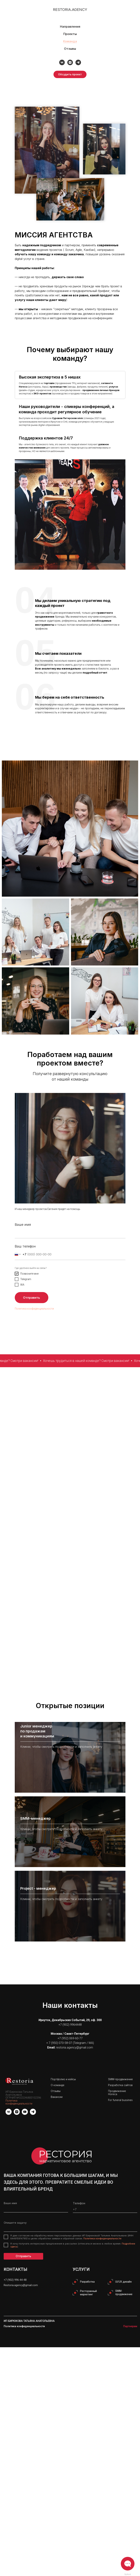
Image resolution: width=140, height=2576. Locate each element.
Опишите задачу (15, 2451)
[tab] (70, 385)
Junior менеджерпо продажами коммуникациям (37, 1844)
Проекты (70, 34)
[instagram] (70, 62)
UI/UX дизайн (123, 2510)
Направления (70, 26)
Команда (70, 41)
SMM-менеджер (35, 1999)
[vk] (62, 62)
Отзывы (70, 48)
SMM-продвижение (123, 2521)
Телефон (79, 2432)
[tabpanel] (70, 514)
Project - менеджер (38, 2150)
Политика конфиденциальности (34, 1308)
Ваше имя (23, 1224)
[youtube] (25, 2342)
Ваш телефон (25, 1246)
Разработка (87, 2510)
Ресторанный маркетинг (88, 2521)
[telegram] (78, 62)
